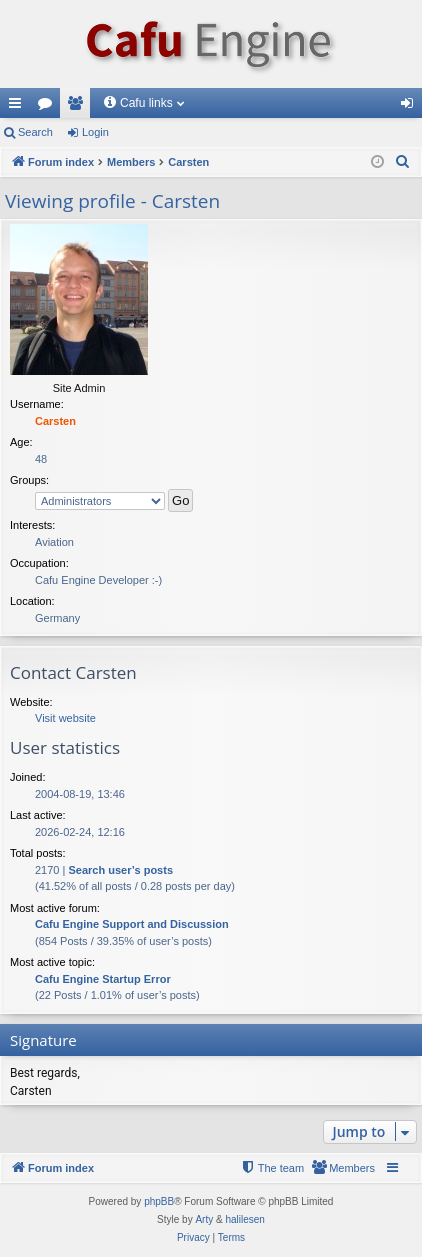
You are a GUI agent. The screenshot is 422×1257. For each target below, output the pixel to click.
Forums (49, 107)
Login (95, 132)
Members (79, 107)
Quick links (19, 107)
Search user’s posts (120, 870)
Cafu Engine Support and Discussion (132, 924)
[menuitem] (403, 162)
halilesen (244, 1219)
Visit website (65, 718)
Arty (204, 1219)
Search (35, 132)
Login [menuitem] (411, 107)
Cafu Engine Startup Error (103, 979)
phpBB (159, 1201)
